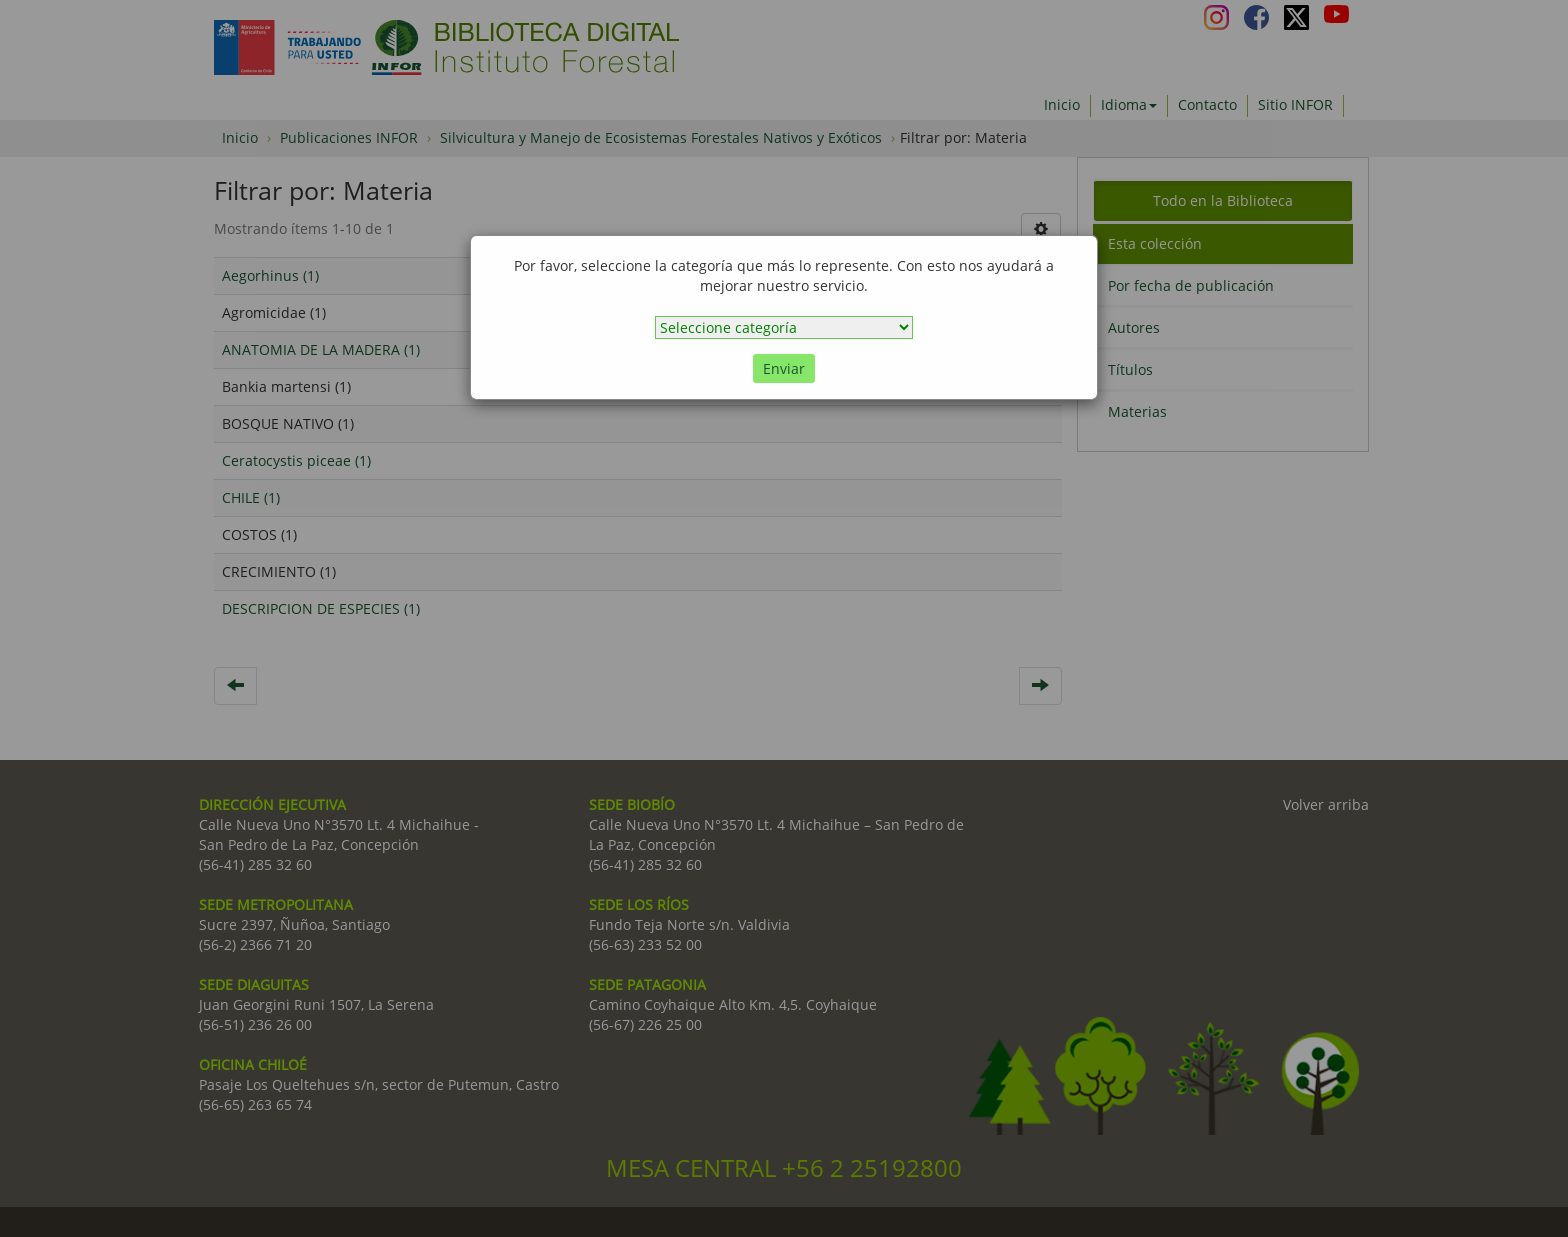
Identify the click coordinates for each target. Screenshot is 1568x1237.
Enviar (784, 368)
